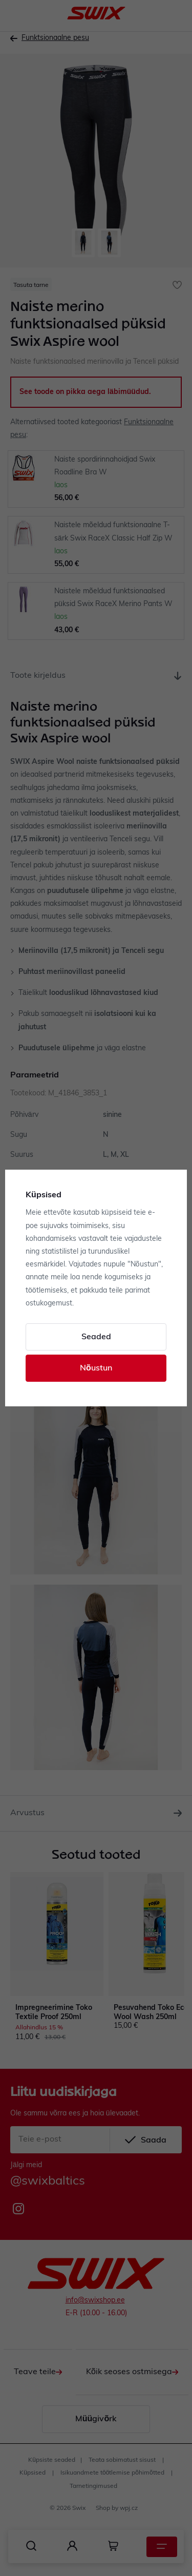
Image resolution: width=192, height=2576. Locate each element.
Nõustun (96, 1368)
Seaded (96, 1337)
